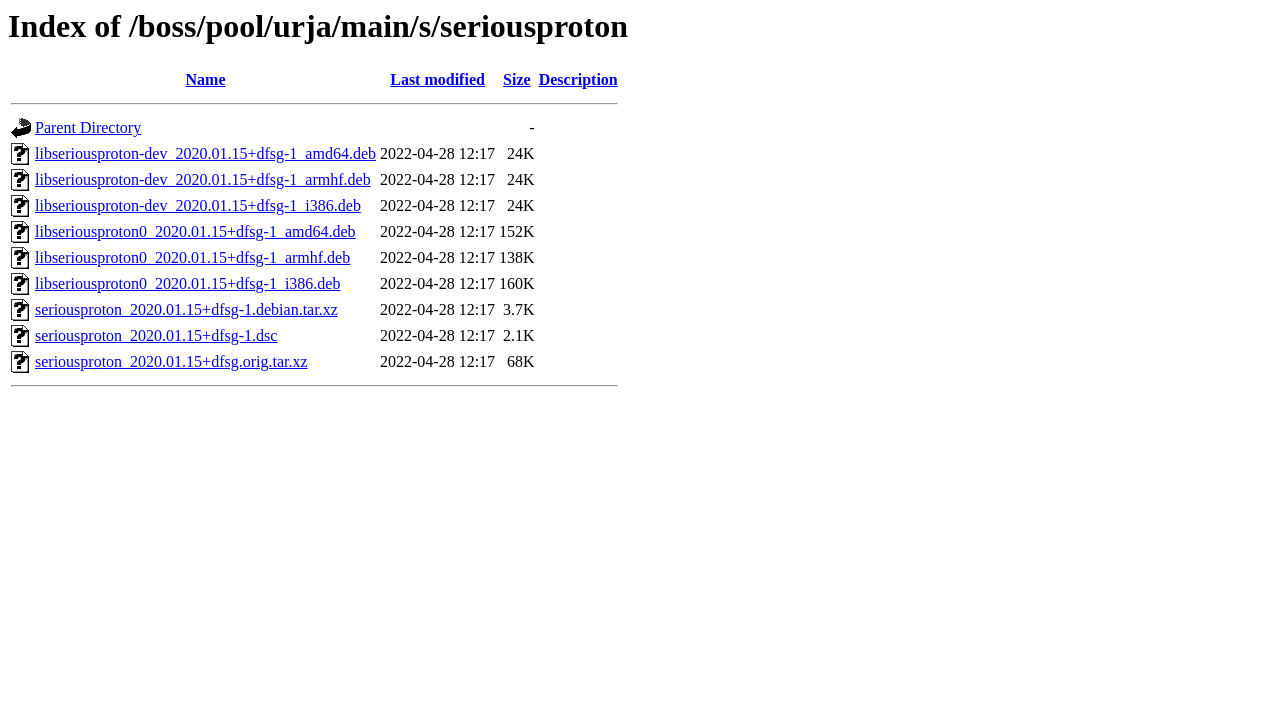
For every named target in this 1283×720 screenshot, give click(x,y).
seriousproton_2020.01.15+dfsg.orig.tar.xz (171, 361)
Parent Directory (88, 127)
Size (517, 79)
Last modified (437, 79)
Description (578, 79)
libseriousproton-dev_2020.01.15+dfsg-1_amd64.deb (205, 153)
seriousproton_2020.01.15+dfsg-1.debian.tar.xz (186, 309)
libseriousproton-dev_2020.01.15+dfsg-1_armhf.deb (203, 179)
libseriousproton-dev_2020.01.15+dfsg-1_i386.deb (198, 205)
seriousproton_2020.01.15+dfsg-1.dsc (156, 335)
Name (206, 79)
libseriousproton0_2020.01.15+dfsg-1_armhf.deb (192, 257)
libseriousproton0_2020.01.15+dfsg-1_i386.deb (187, 283)
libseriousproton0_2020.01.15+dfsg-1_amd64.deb (195, 231)
